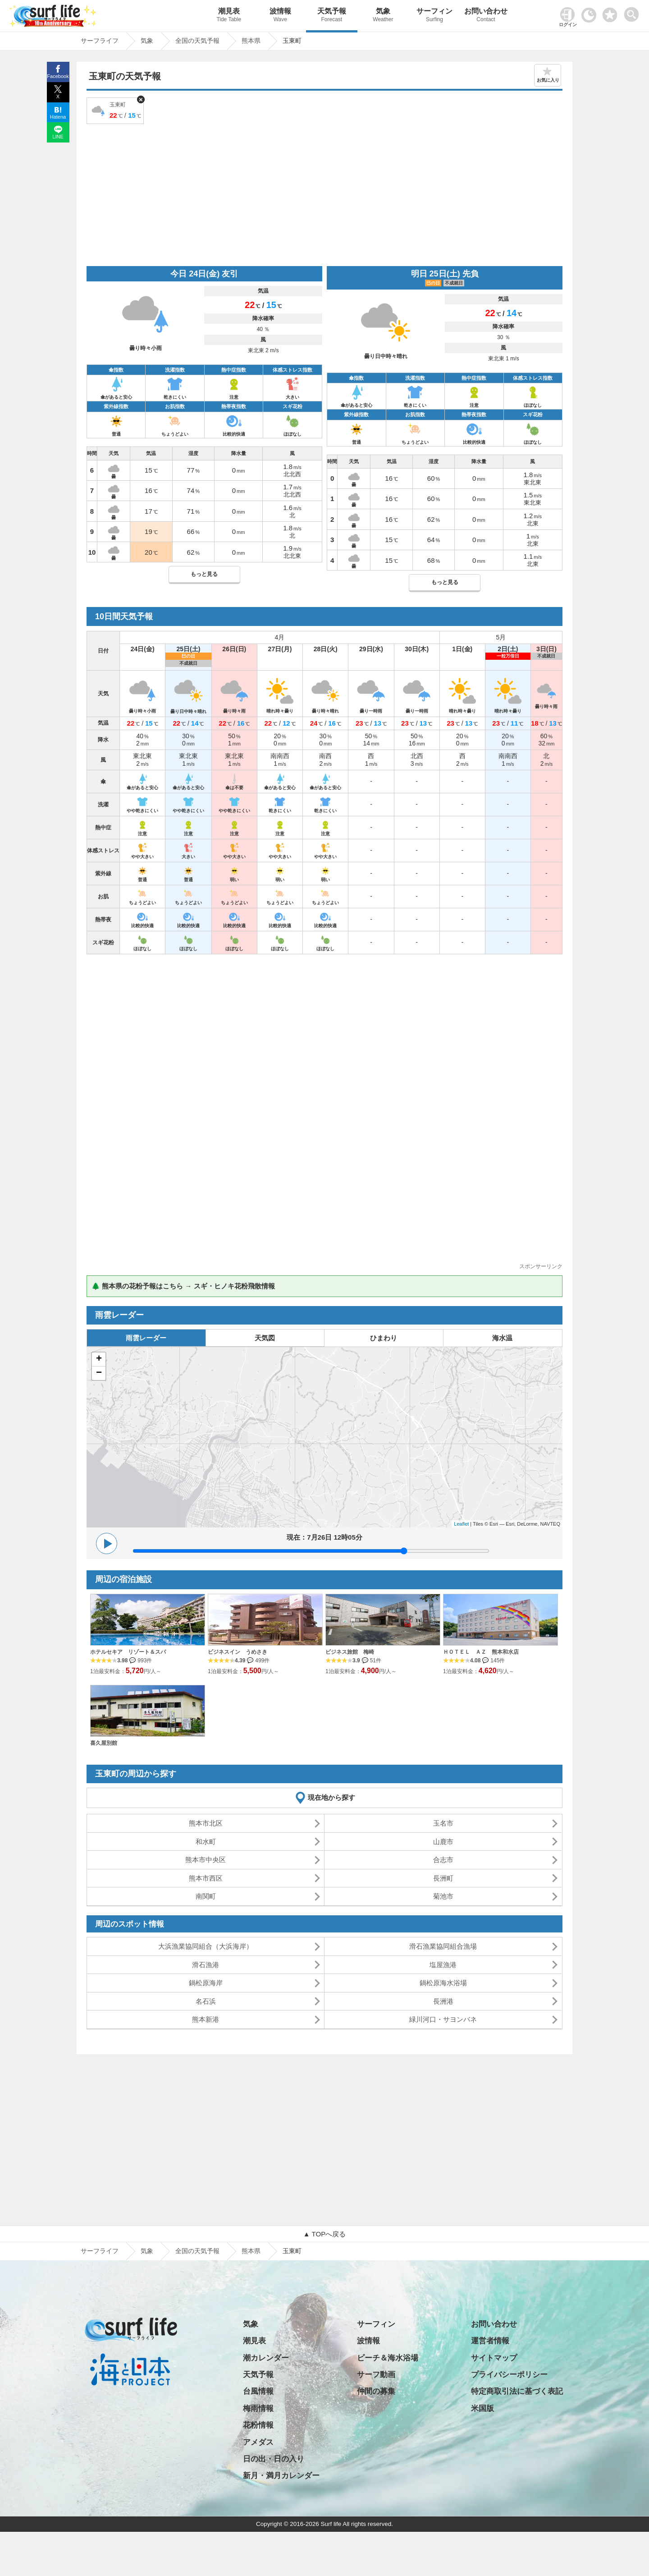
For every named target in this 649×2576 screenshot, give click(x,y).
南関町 (206, 1896)
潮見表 (229, 16)
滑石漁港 (205, 1965)
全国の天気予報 (197, 2250)
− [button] (99, 1373)
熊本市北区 (206, 1823)
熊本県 (251, 2250)
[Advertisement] (324, 194)
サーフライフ (100, 2250)
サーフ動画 (376, 2374)
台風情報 (258, 2391)
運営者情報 (490, 2341)
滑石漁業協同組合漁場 (443, 1946)
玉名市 (443, 1823)
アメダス (258, 2442)
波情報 (280, 16)
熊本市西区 (206, 1878)
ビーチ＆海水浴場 (387, 2358)
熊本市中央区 (205, 1859)
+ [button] (99, 1359)
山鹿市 (443, 1841)
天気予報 (331, 16)
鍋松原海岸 (206, 1983)
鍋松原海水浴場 (443, 1983)
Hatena (58, 117)
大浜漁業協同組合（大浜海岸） (205, 1946)
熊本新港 (205, 2019)
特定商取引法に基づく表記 (517, 2391)
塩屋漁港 (443, 1965)
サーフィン (434, 16)
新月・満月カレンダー (281, 2475)
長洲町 (443, 1878)
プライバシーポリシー (509, 2374)
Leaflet (461, 1524)
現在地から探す (331, 1797)
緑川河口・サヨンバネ (443, 2019)
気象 (383, 16)
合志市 (443, 1859)
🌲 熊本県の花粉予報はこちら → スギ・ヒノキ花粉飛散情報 (183, 1286)
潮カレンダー (266, 2358)
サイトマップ (494, 2358)
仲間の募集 (376, 2391)
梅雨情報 (258, 2408)
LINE (57, 136)
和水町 (206, 1841)
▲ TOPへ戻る (324, 2234)
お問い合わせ (486, 16)
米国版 (482, 2408)
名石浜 (206, 2001)
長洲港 (443, 2001)
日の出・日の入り (273, 2459)
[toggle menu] (633, 12)
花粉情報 (258, 2425)
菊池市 (443, 1896)
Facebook (58, 76)
